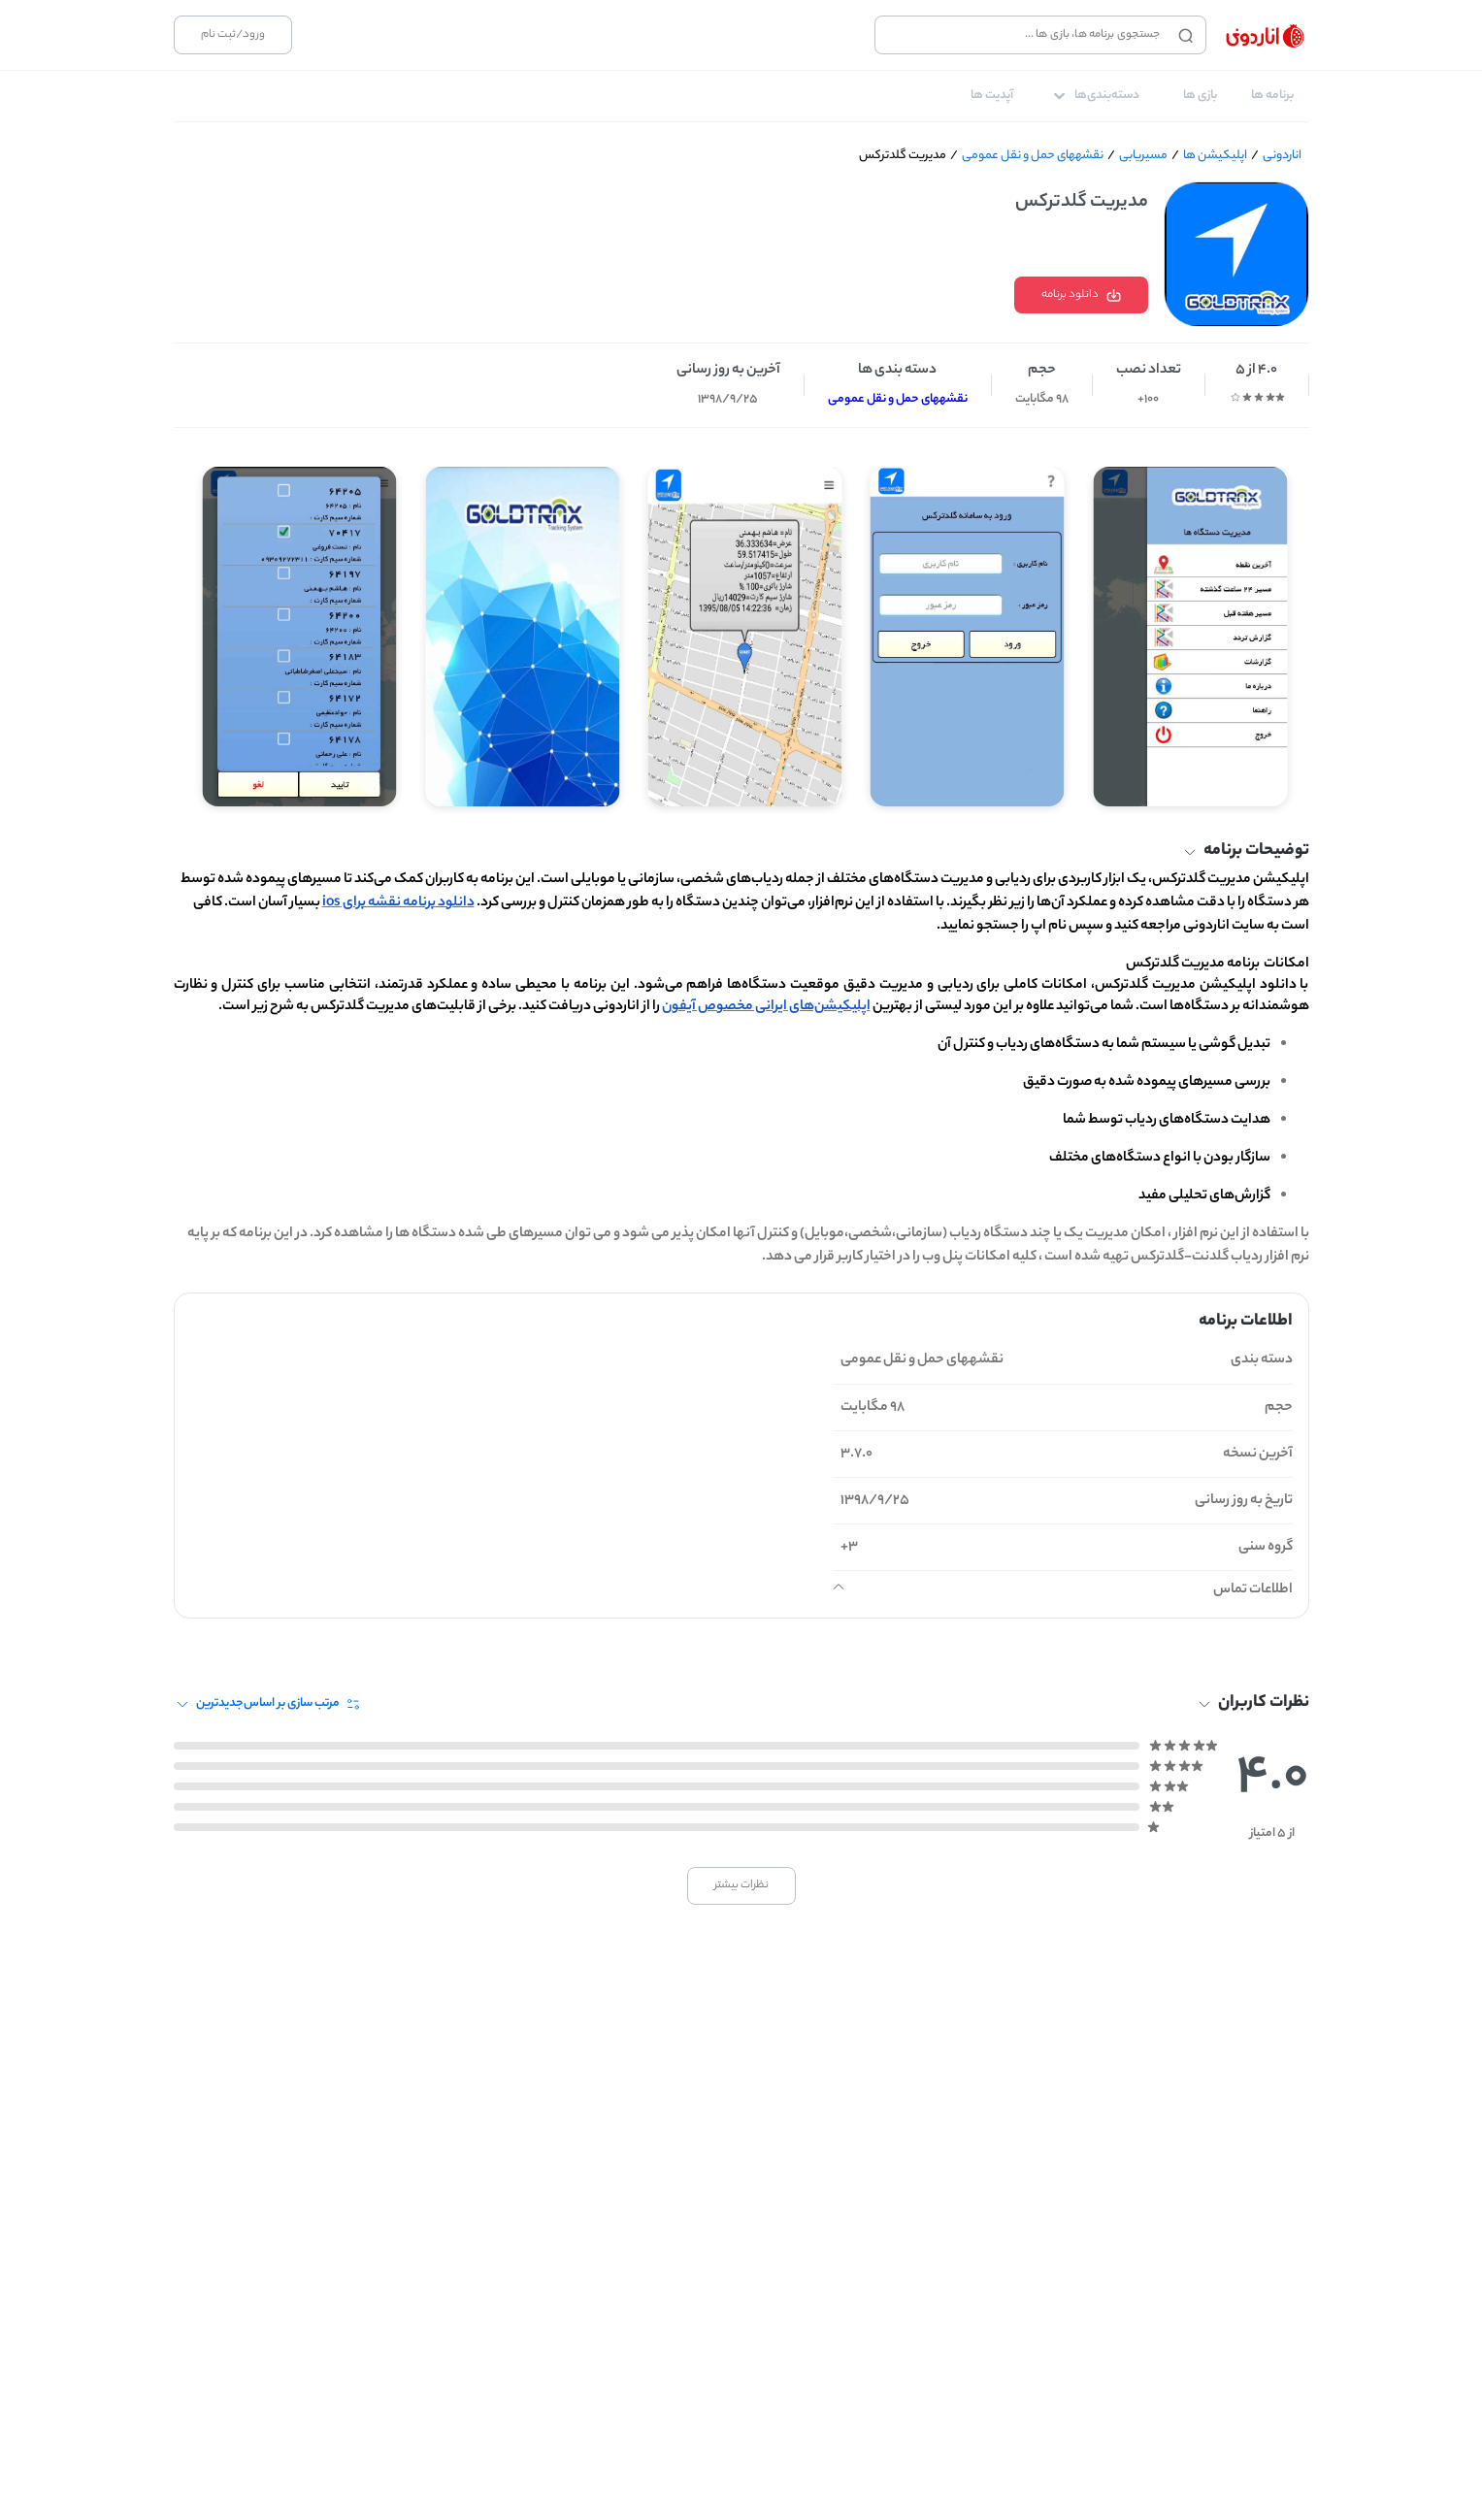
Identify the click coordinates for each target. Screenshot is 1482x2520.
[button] (741, 852)
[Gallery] (741, 628)
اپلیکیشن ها (1215, 156)
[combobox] (1022, 35)
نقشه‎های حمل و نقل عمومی (1032, 156)
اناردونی (1282, 156)
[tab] (1272, 96)
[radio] (1280, 397)
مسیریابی (1143, 156)
